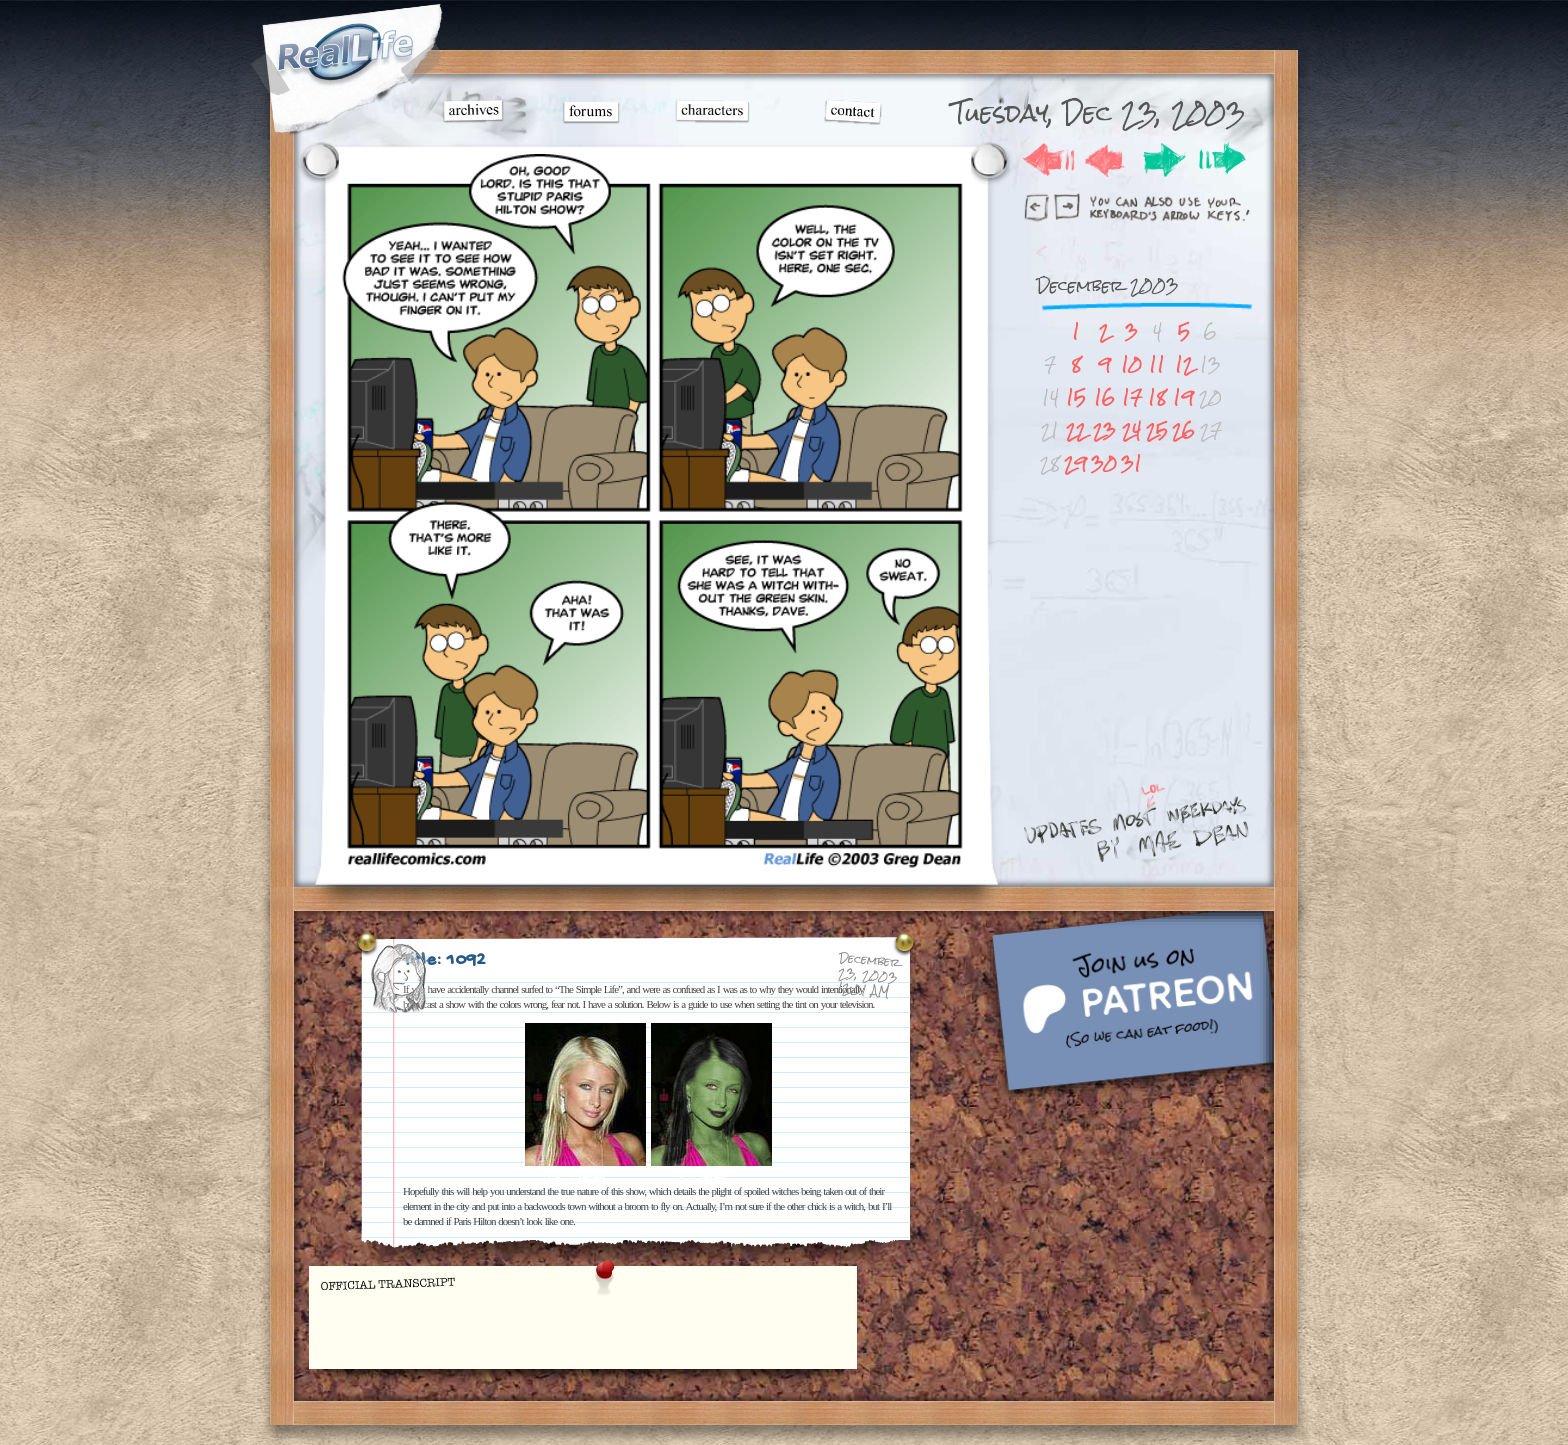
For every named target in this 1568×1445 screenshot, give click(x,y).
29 (1075, 463)
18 (1157, 397)
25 (1157, 430)
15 (1076, 397)
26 (1183, 430)
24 (1131, 430)
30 (1104, 463)
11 (1157, 364)
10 (1131, 364)
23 (1104, 430)
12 (1184, 364)
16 (1104, 397)
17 (1132, 397)
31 (1131, 463)
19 (1183, 397)
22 (1076, 430)
